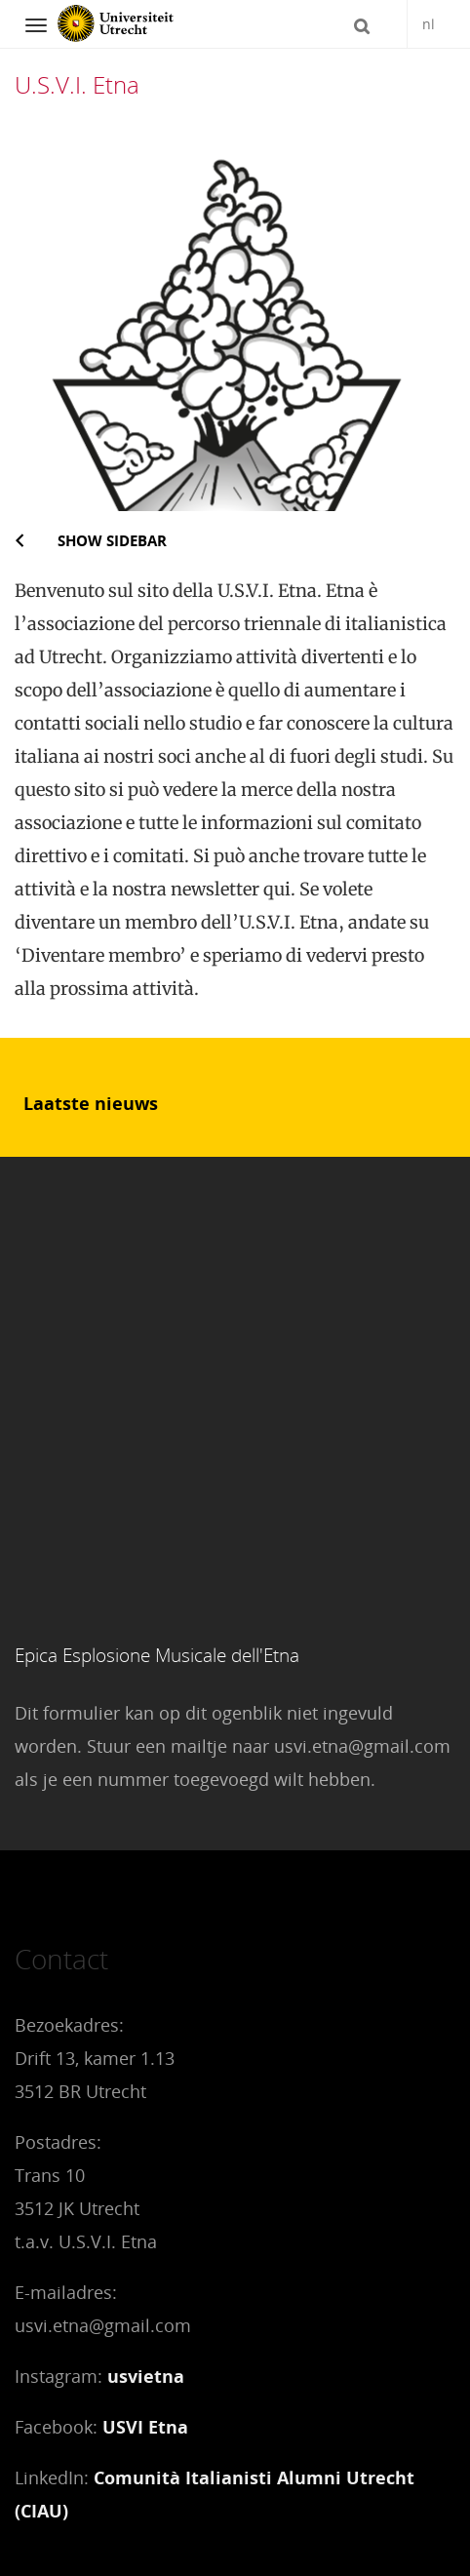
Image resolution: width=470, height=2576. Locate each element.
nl (428, 24)
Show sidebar (112, 540)
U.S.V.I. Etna (77, 84)
